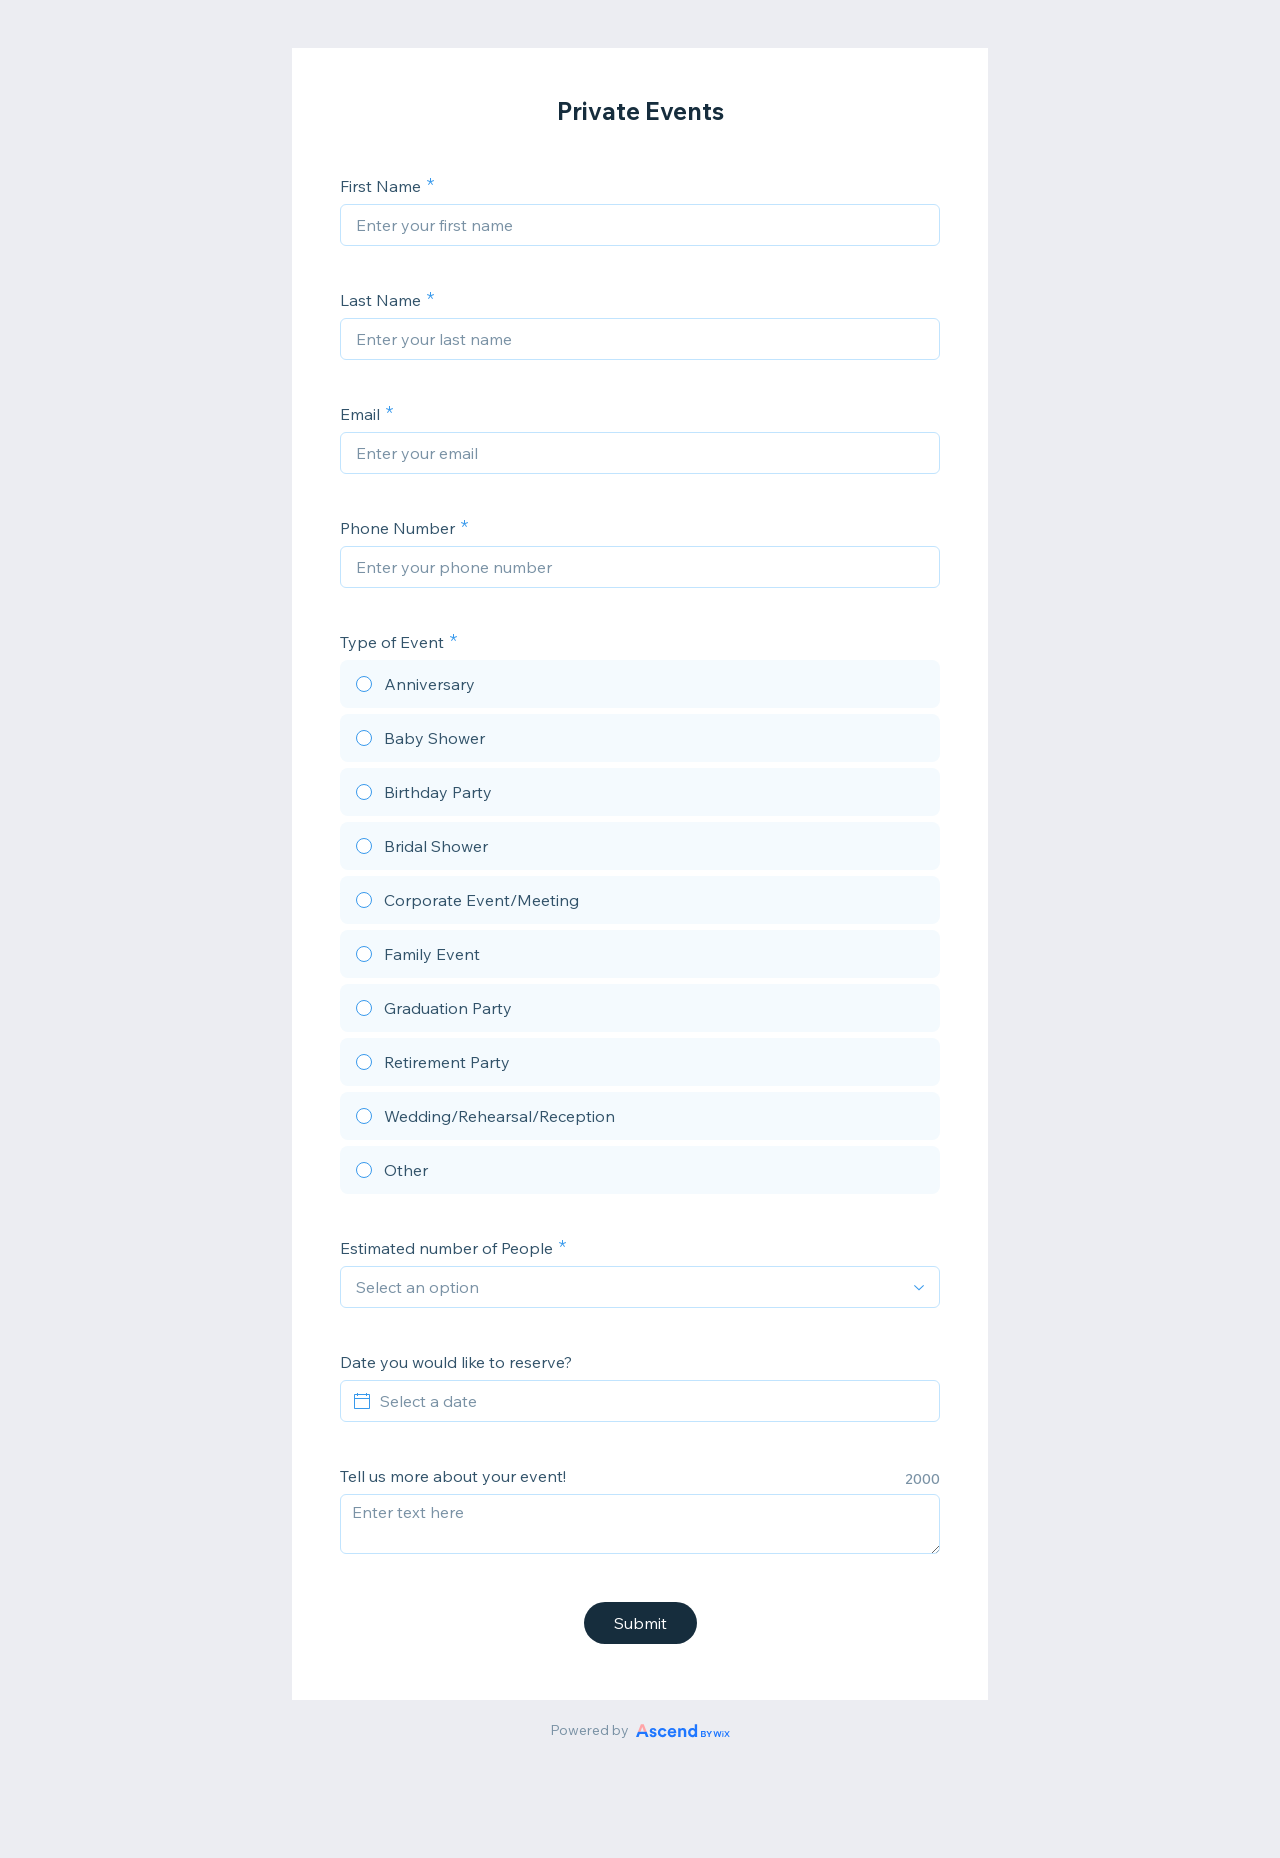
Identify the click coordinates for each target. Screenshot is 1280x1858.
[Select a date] (652, 1401)
